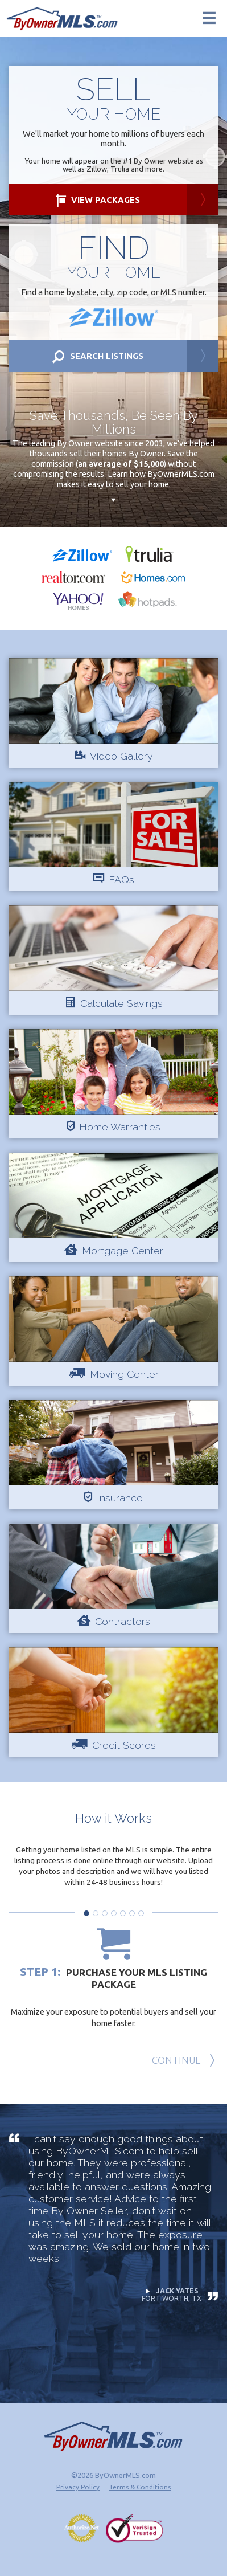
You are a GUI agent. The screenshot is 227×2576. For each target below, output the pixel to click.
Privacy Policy (78, 2487)
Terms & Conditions (140, 2487)
